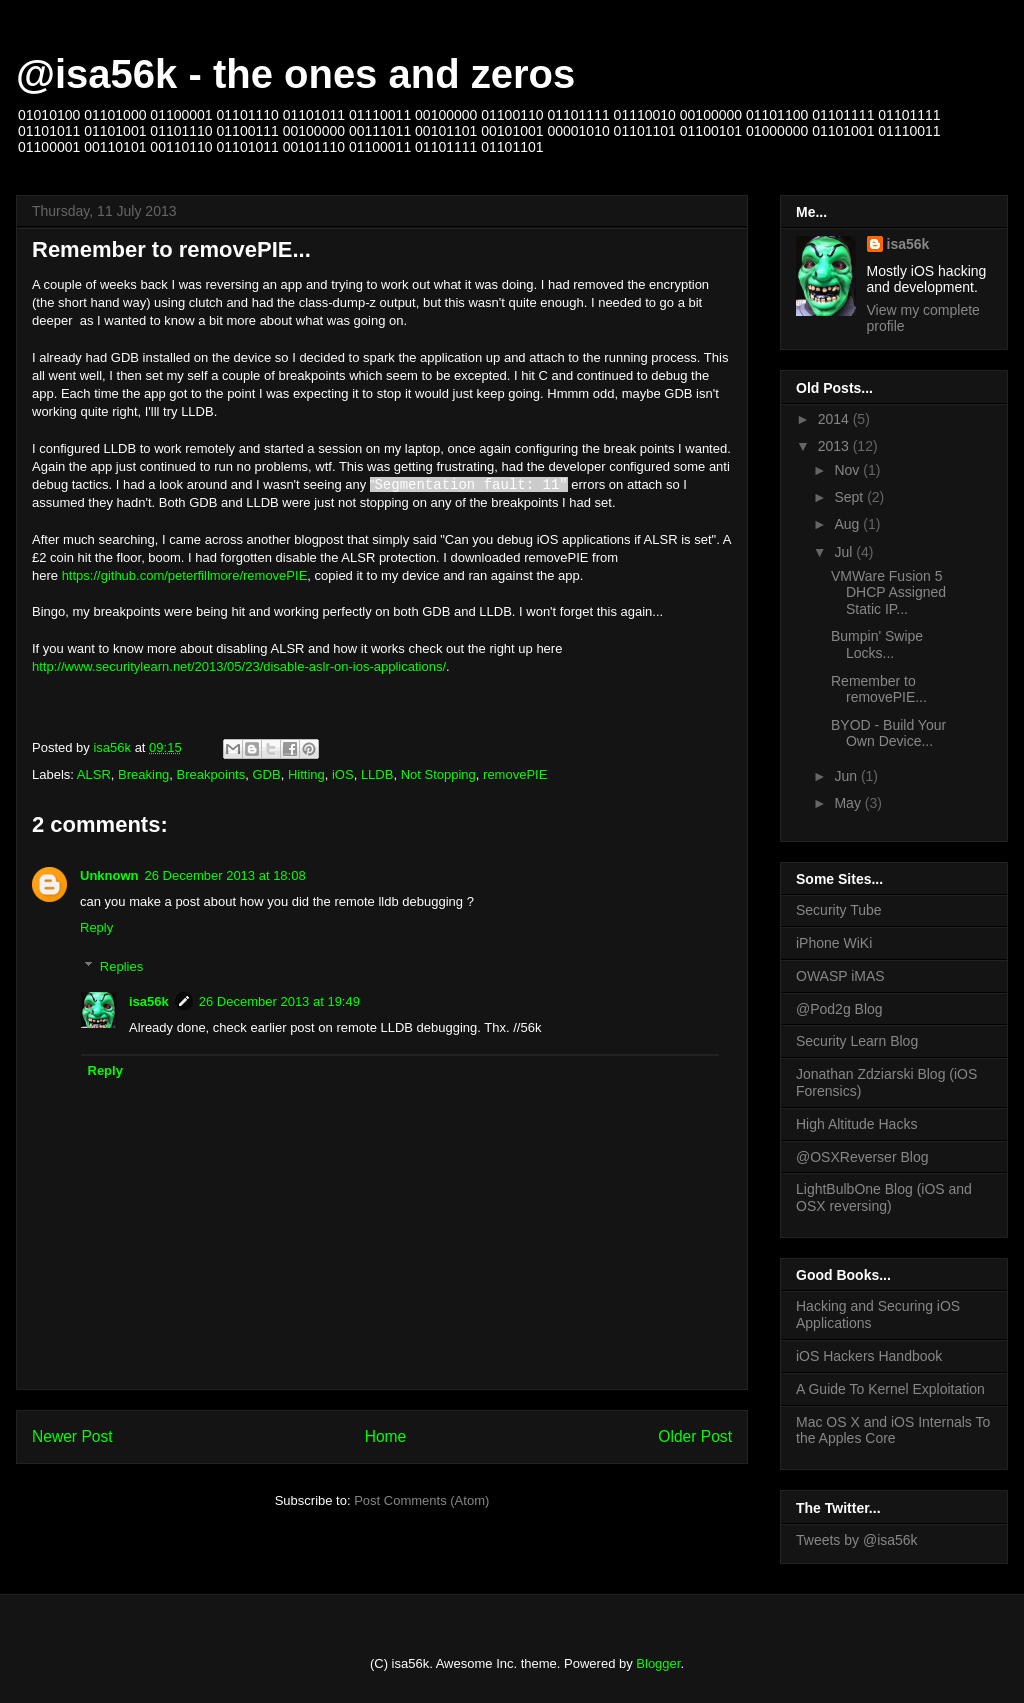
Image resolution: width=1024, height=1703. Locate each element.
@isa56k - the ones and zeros (295, 74)
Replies (121, 966)
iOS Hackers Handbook (869, 1356)
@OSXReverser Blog (862, 1157)
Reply (96, 927)
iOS (343, 774)
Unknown (109, 875)
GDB (266, 774)
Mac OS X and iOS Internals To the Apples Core (893, 1430)
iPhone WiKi (834, 943)
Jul (845, 552)
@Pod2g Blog (839, 1009)
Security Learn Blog (857, 1041)
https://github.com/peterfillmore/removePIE (185, 575)
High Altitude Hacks (856, 1124)
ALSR (94, 774)
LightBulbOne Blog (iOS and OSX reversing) (884, 1197)
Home (386, 1436)
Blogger (658, 1663)
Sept (850, 497)
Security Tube (839, 910)
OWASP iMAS (840, 976)
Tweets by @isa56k (857, 1540)
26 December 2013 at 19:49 (279, 1001)
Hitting (306, 774)
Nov (848, 470)
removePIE (515, 774)
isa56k (149, 1001)
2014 (835, 419)
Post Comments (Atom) (421, 1500)
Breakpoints (211, 774)
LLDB (377, 774)
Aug (848, 524)
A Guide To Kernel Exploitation (890, 1389)
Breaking (143, 774)
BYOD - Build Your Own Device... (888, 733)
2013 (835, 446)
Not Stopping (438, 774)
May (849, 803)
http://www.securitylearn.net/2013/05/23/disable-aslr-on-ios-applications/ (239, 666)
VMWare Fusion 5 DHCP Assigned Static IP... (888, 593)
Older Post (695, 1436)
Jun (847, 776)
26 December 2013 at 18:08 (225, 875)
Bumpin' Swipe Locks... (877, 644)
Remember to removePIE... (879, 689)
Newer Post (72, 1436)
